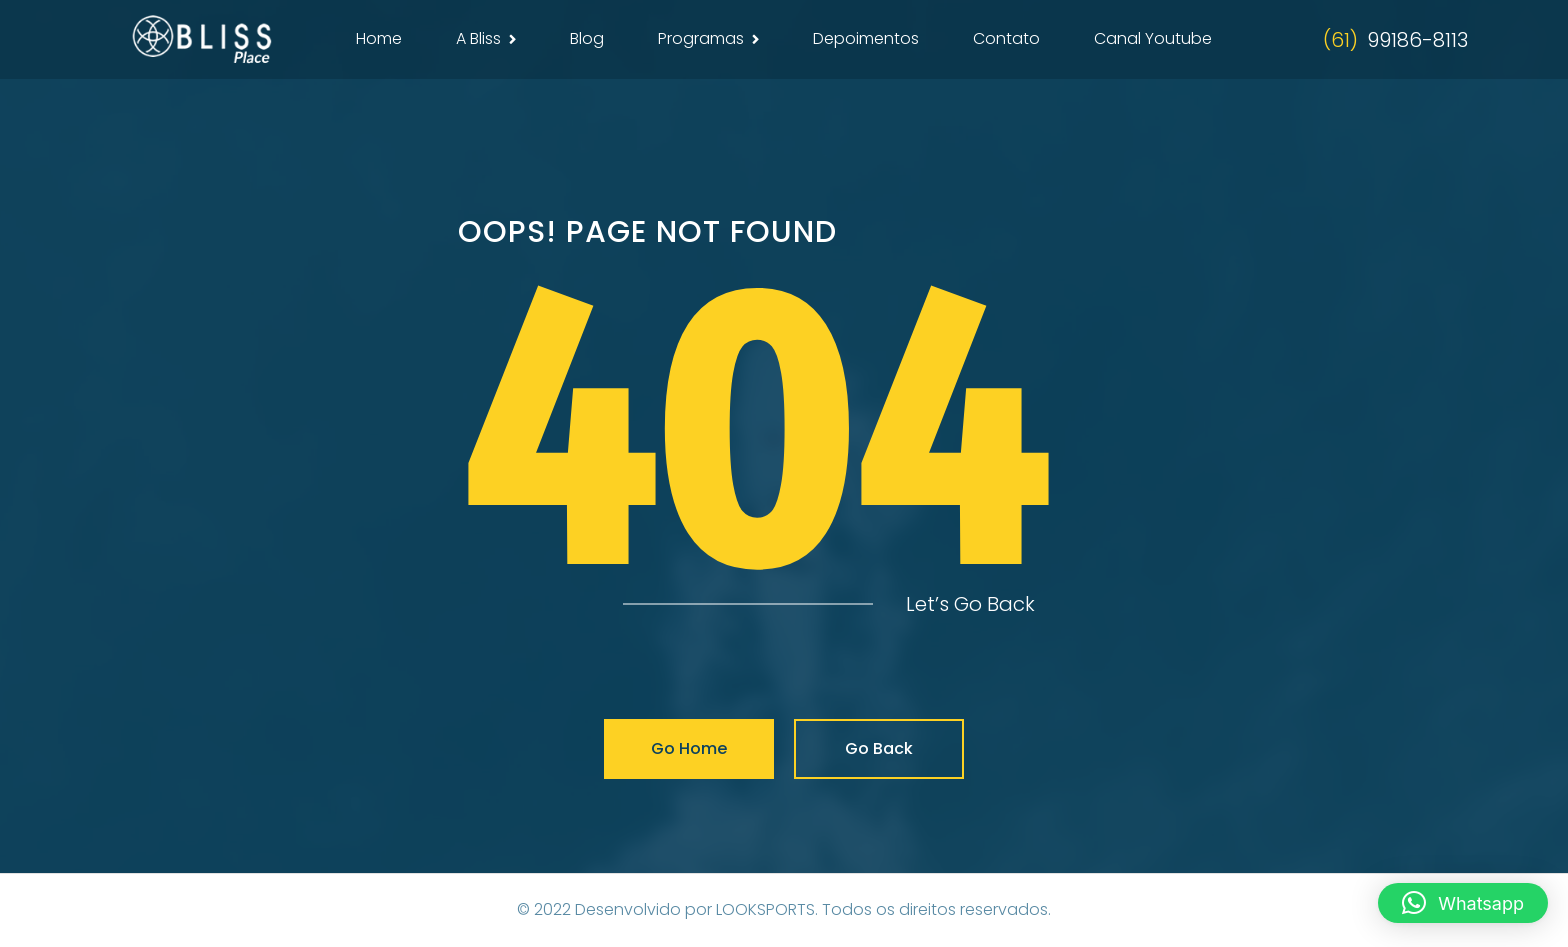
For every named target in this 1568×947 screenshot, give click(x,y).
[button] (1463, 903)
